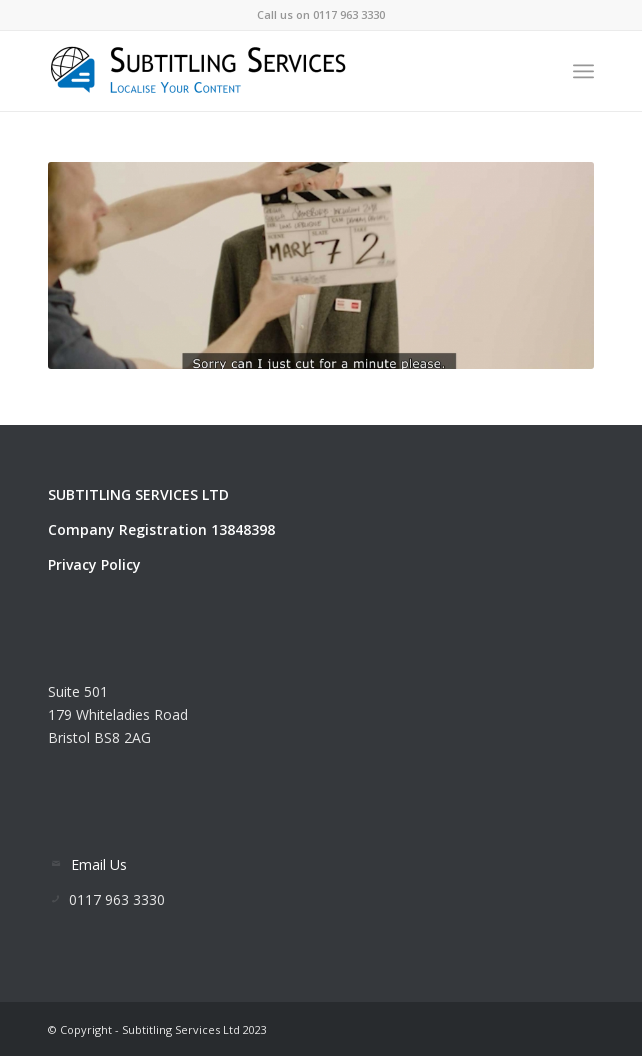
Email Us (99, 864)
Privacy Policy (94, 564)
